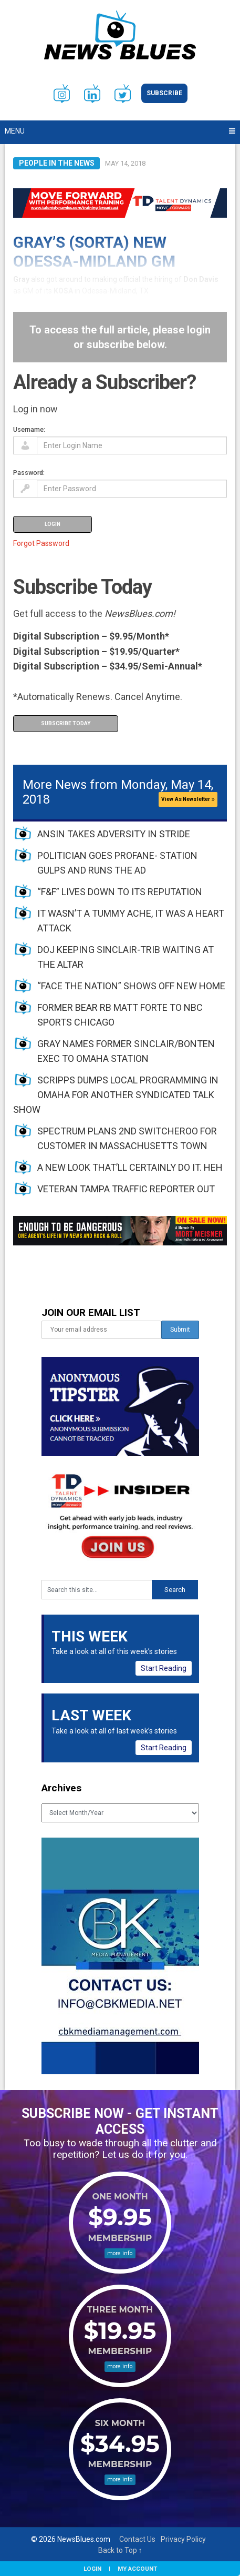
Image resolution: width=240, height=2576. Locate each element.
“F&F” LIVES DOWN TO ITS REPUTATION (119, 891)
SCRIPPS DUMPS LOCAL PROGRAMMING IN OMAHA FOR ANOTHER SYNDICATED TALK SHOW (115, 1094)
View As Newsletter (188, 799)
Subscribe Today (65, 723)
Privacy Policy (183, 2539)
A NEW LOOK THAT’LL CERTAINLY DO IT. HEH (130, 1167)
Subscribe (164, 93)
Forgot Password (41, 543)
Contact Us (137, 2539)
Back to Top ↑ (120, 2550)
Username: (29, 429)
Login (92, 2568)
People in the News (57, 163)
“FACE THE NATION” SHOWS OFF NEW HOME (131, 985)
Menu (15, 131)
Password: (29, 472)
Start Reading (163, 1668)
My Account (137, 2568)
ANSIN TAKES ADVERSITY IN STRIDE (113, 833)
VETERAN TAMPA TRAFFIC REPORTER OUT (126, 1188)
